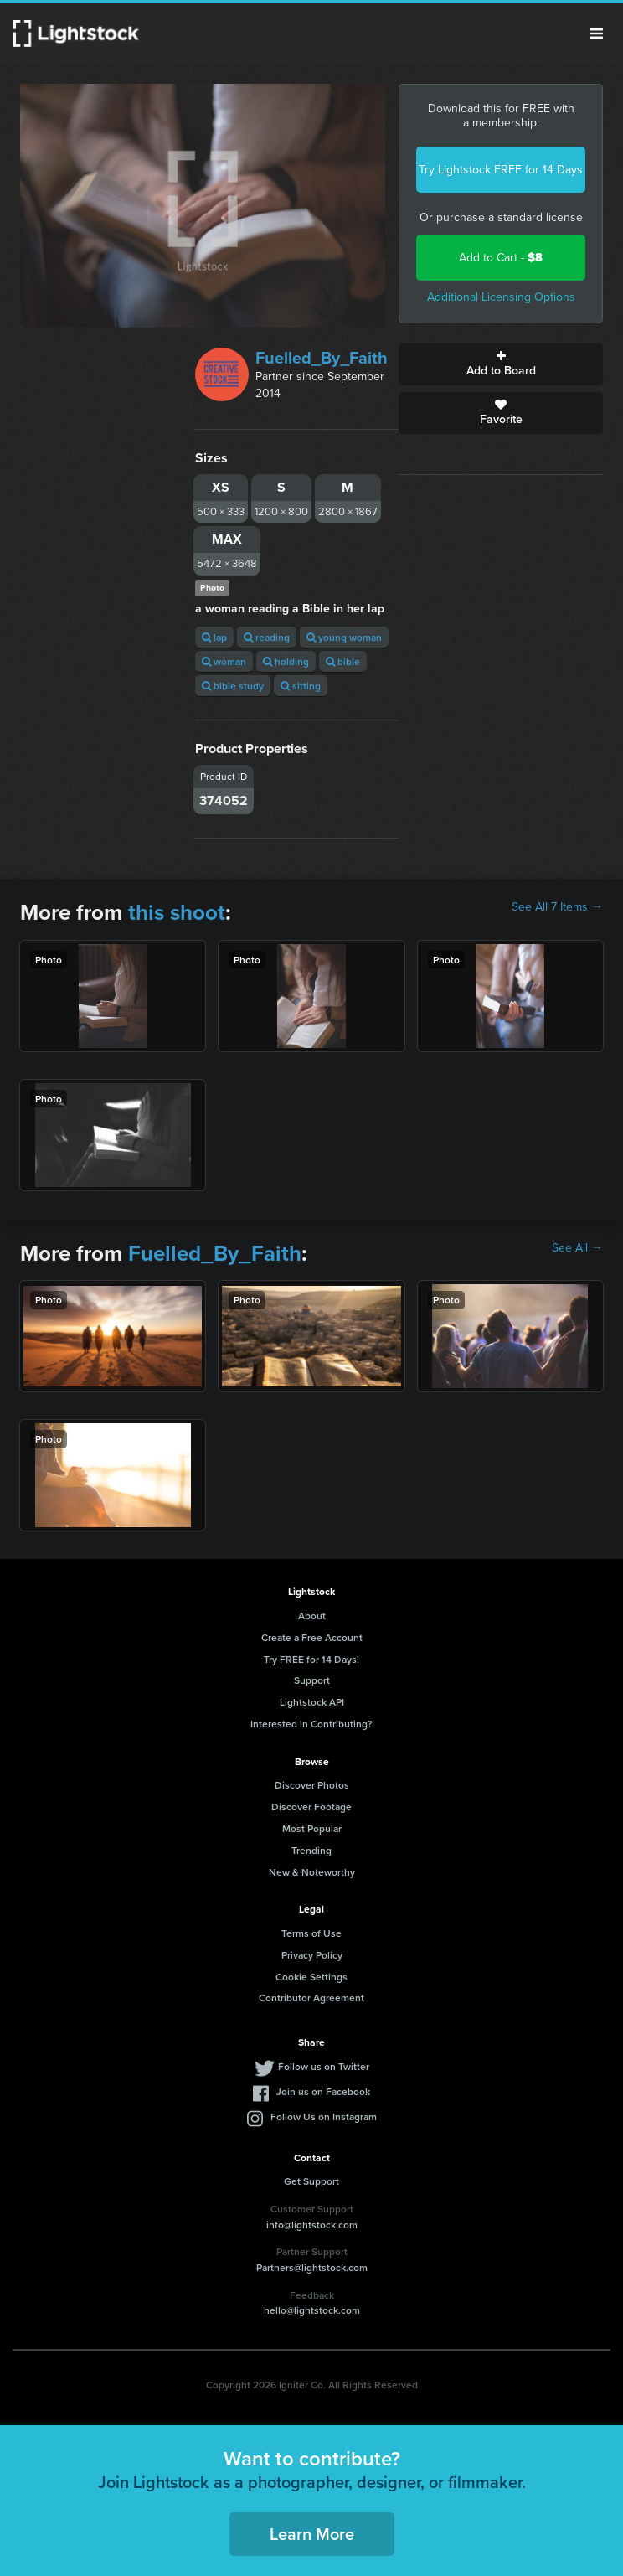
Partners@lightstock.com (312, 2267)
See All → (577, 1248)
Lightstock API (312, 1702)
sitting (301, 686)
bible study (233, 686)
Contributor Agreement (311, 1997)
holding (286, 661)
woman (224, 661)
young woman (344, 637)
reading (267, 637)
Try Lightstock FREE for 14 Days (501, 169)
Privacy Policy (311, 1955)
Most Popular (312, 1828)
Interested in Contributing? (311, 1723)
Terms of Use (311, 1933)
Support (312, 1680)
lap (214, 637)
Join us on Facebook (323, 2091)
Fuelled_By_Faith (321, 357)
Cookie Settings (311, 1976)
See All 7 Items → (557, 907)
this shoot (176, 912)
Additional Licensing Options (501, 297)
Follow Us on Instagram (323, 2116)
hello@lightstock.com (312, 2310)
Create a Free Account (312, 1637)
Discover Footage (311, 1806)
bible (343, 661)
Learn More (312, 2534)
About (312, 1615)
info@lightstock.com (312, 2224)
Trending (311, 1850)
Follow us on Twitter (323, 2066)
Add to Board (501, 364)
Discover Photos (312, 1785)
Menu (596, 33)
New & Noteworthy (312, 1872)
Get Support (311, 2181)
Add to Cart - (501, 257)
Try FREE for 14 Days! (311, 1659)
